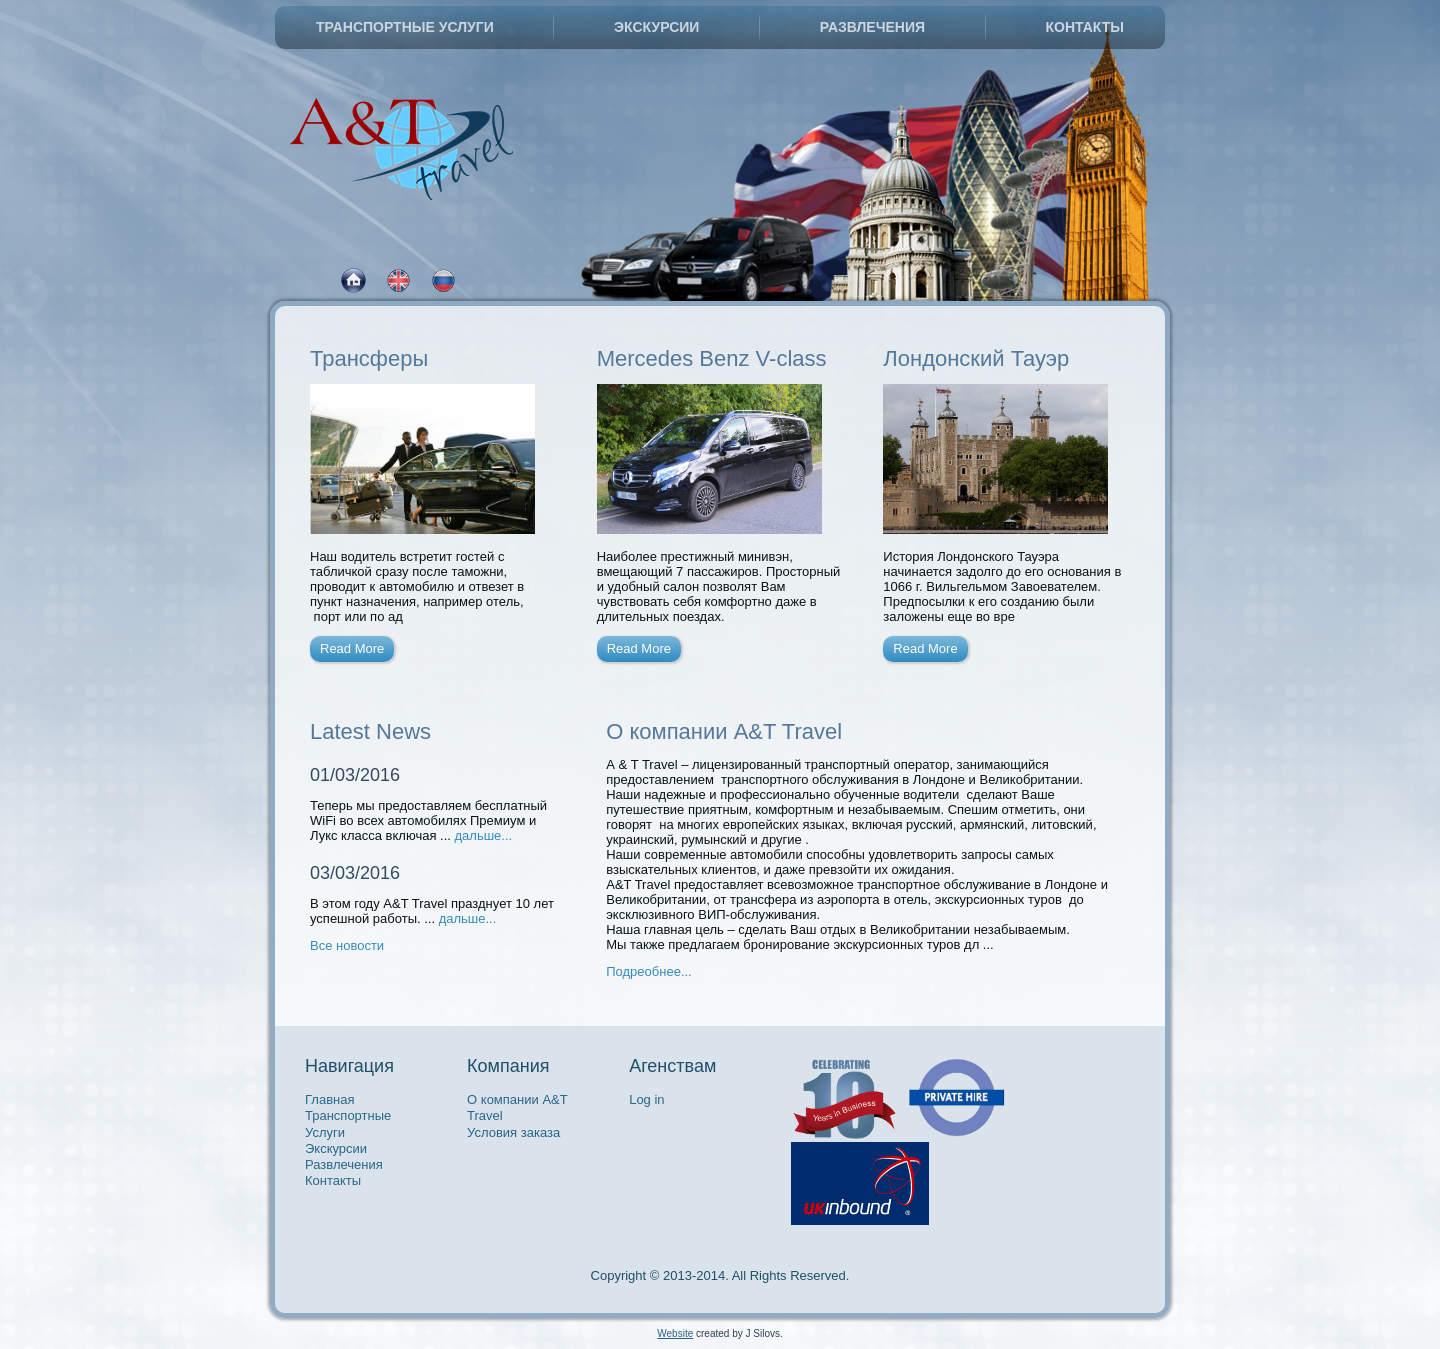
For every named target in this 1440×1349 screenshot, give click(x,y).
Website (675, 1333)
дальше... (484, 835)
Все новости (347, 945)
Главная (329, 1099)
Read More (352, 648)
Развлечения (872, 27)
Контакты (1085, 27)
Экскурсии (656, 27)
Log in (646, 1099)
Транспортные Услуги (405, 27)
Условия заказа (513, 1132)
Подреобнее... (648, 971)
